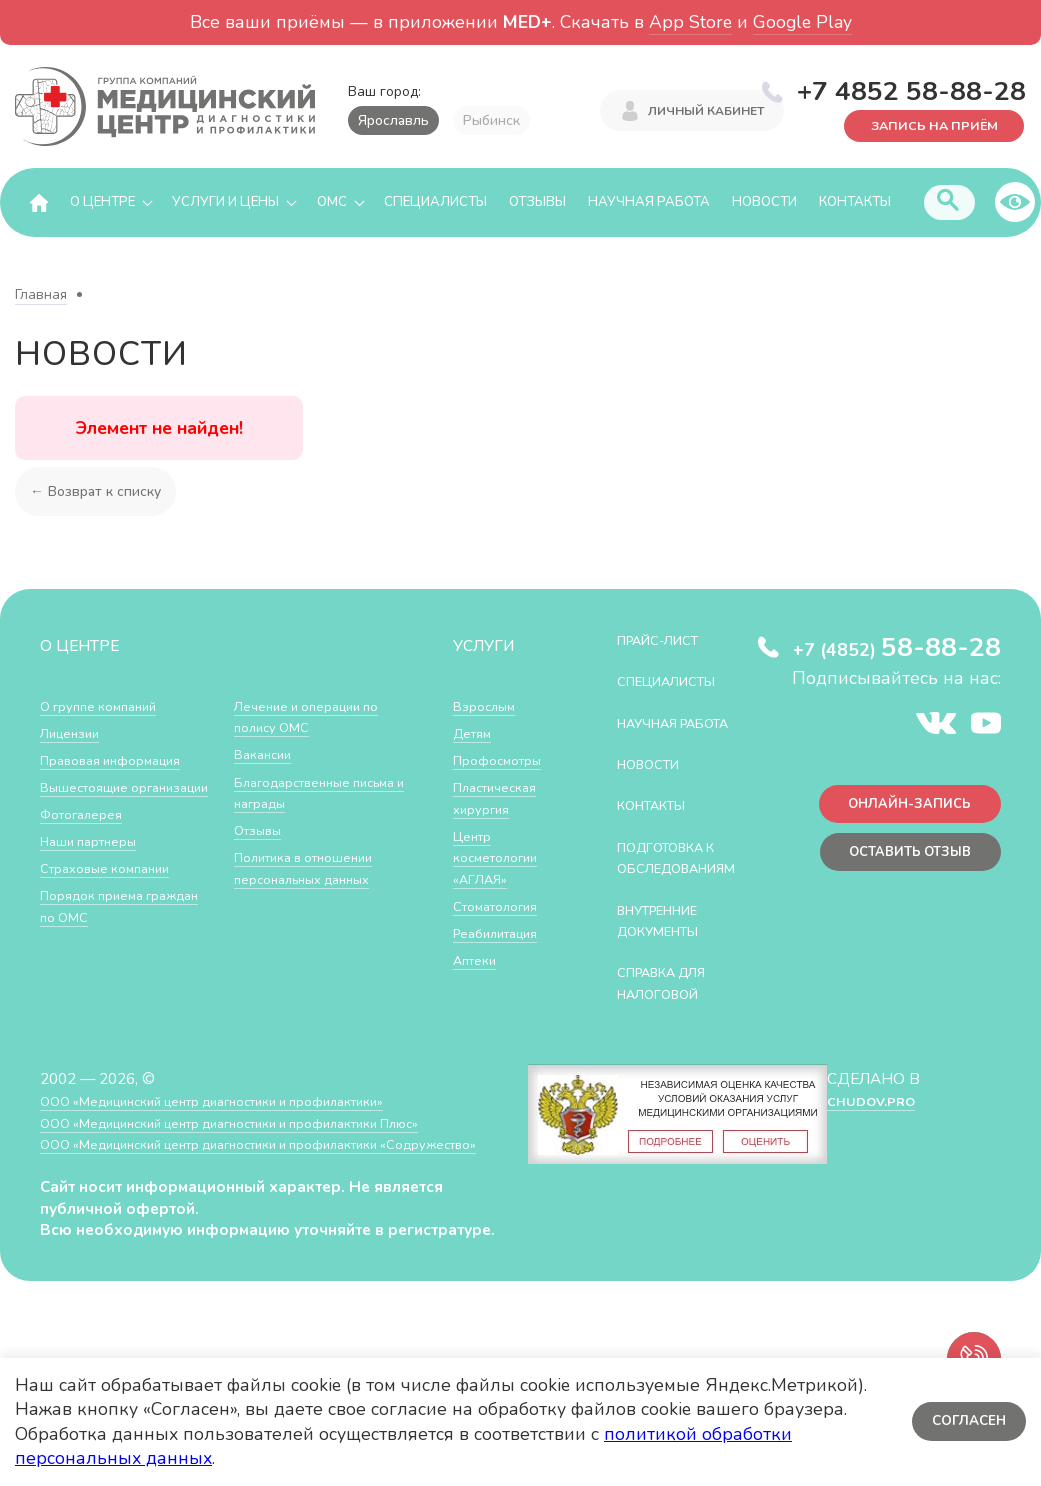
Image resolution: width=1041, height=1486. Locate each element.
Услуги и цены (225, 203)
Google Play (802, 22)
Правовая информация (121, 760)
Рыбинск (491, 120)
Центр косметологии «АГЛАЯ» (501, 858)
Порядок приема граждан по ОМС (294, 717)
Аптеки (478, 960)
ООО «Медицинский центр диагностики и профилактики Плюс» (264, 1166)
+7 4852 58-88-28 (911, 89)
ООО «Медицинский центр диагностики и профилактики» (242, 1144)
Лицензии (74, 733)
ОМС (332, 203)
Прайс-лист (668, 640)
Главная (41, 295)
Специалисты (435, 203)
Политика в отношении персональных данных (314, 917)
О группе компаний (107, 706)
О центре (102, 203)
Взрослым (489, 706)
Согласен (965, 1421)
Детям (476, 733)
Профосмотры (505, 760)
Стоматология (502, 906)
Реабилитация (503, 933)
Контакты (855, 203)
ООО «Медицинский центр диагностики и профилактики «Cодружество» (239, 1198)
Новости (764, 203)
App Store (690, 22)
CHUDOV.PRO (869, 1144)
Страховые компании (114, 890)
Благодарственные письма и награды (302, 841)
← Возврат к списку (100, 491)
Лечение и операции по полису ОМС (317, 765)
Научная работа (649, 203)
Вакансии (267, 803)
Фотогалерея (87, 836)
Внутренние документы (670, 964)
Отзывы (537, 203)
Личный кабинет (706, 113)
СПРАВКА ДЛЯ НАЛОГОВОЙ (673, 1027)
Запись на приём (921, 124)
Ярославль (393, 120)
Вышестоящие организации (91, 798)
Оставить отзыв (899, 863)
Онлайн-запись (900, 810)
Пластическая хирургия (502, 798)
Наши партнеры (96, 863)
